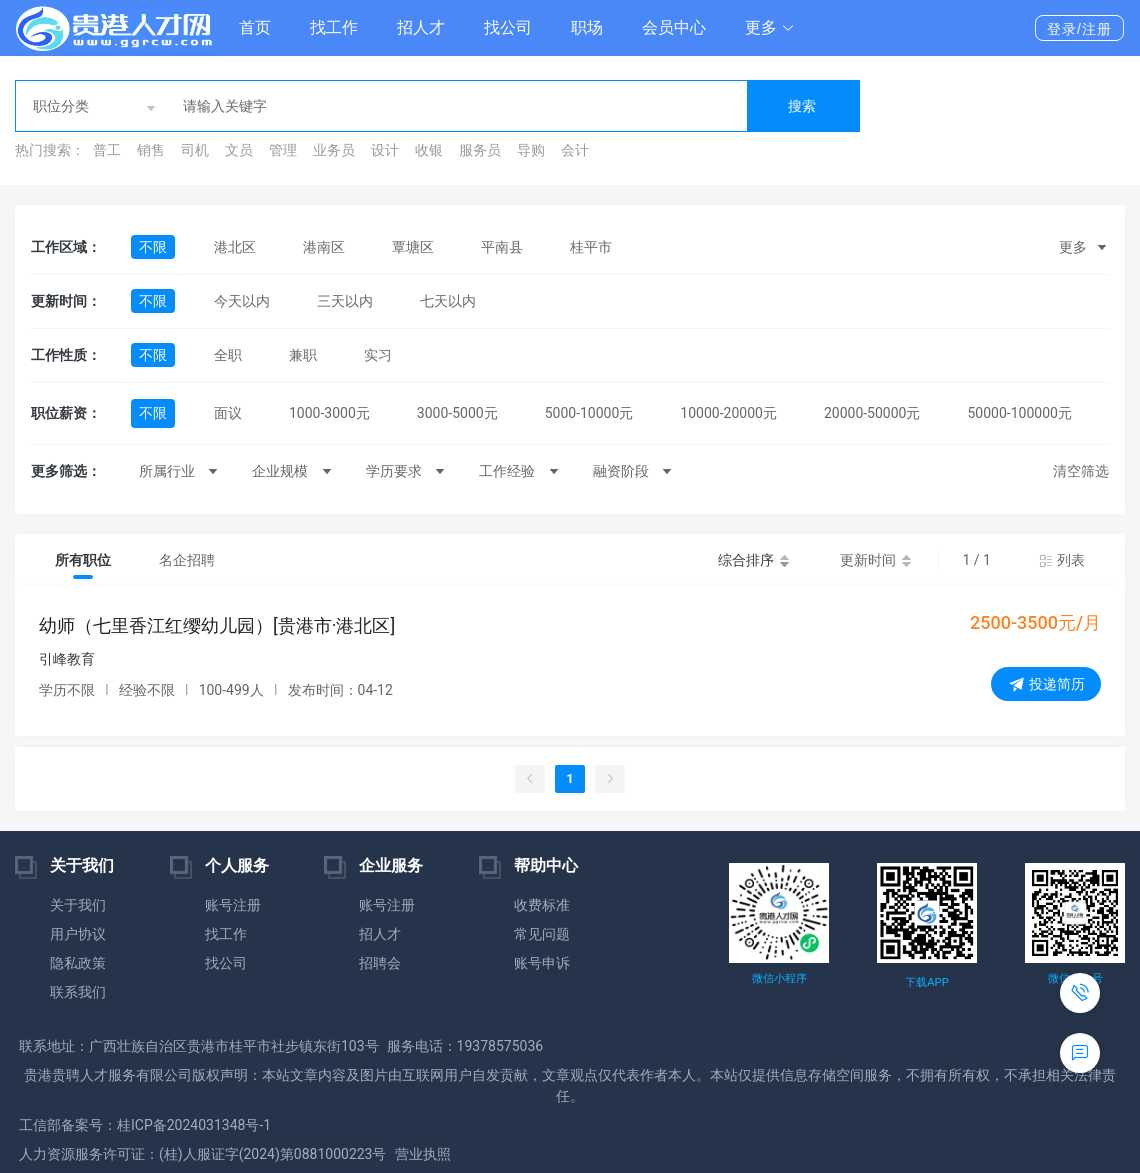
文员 (239, 150)
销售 (151, 150)
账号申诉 (542, 963)
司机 (195, 150)
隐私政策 (78, 963)
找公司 (508, 27)
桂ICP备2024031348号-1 (194, 1125)
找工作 (334, 27)
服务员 (480, 150)
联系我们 (78, 992)
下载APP (926, 982)
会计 (575, 150)
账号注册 (233, 905)
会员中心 (674, 27)
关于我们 (78, 905)
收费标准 (542, 905)
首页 (255, 27)
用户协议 (78, 934)
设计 (385, 150)
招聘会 (380, 963)
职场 (587, 27)
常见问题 (542, 934)
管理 (283, 150)
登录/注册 (1079, 29)
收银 (429, 150)
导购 (531, 150)
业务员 (334, 150)
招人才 (421, 27)
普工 (107, 150)
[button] (770, 28)
